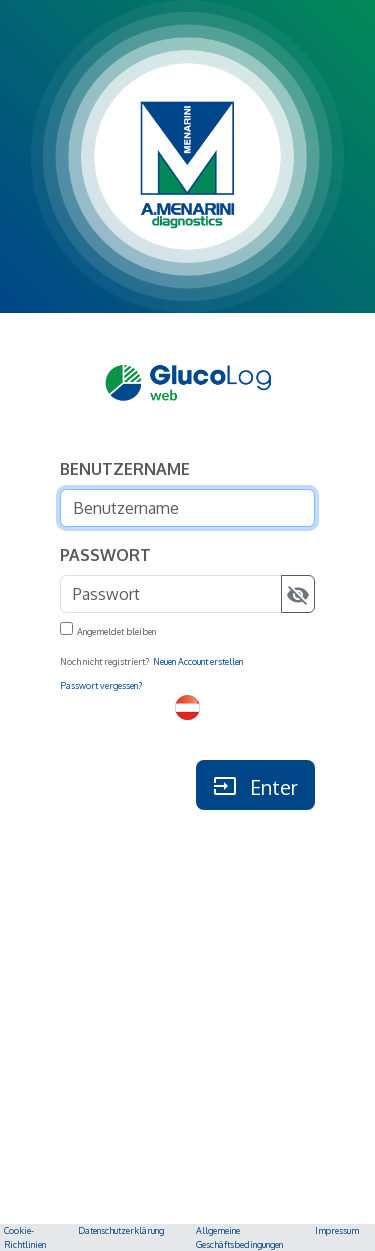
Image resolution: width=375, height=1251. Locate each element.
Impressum (337, 1230)
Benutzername (125, 469)
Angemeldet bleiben (116, 631)
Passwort (105, 555)
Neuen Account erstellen (198, 661)
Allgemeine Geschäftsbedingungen (239, 1237)
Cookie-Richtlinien (25, 1237)
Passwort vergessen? (101, 685)
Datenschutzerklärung (121, 1230)
